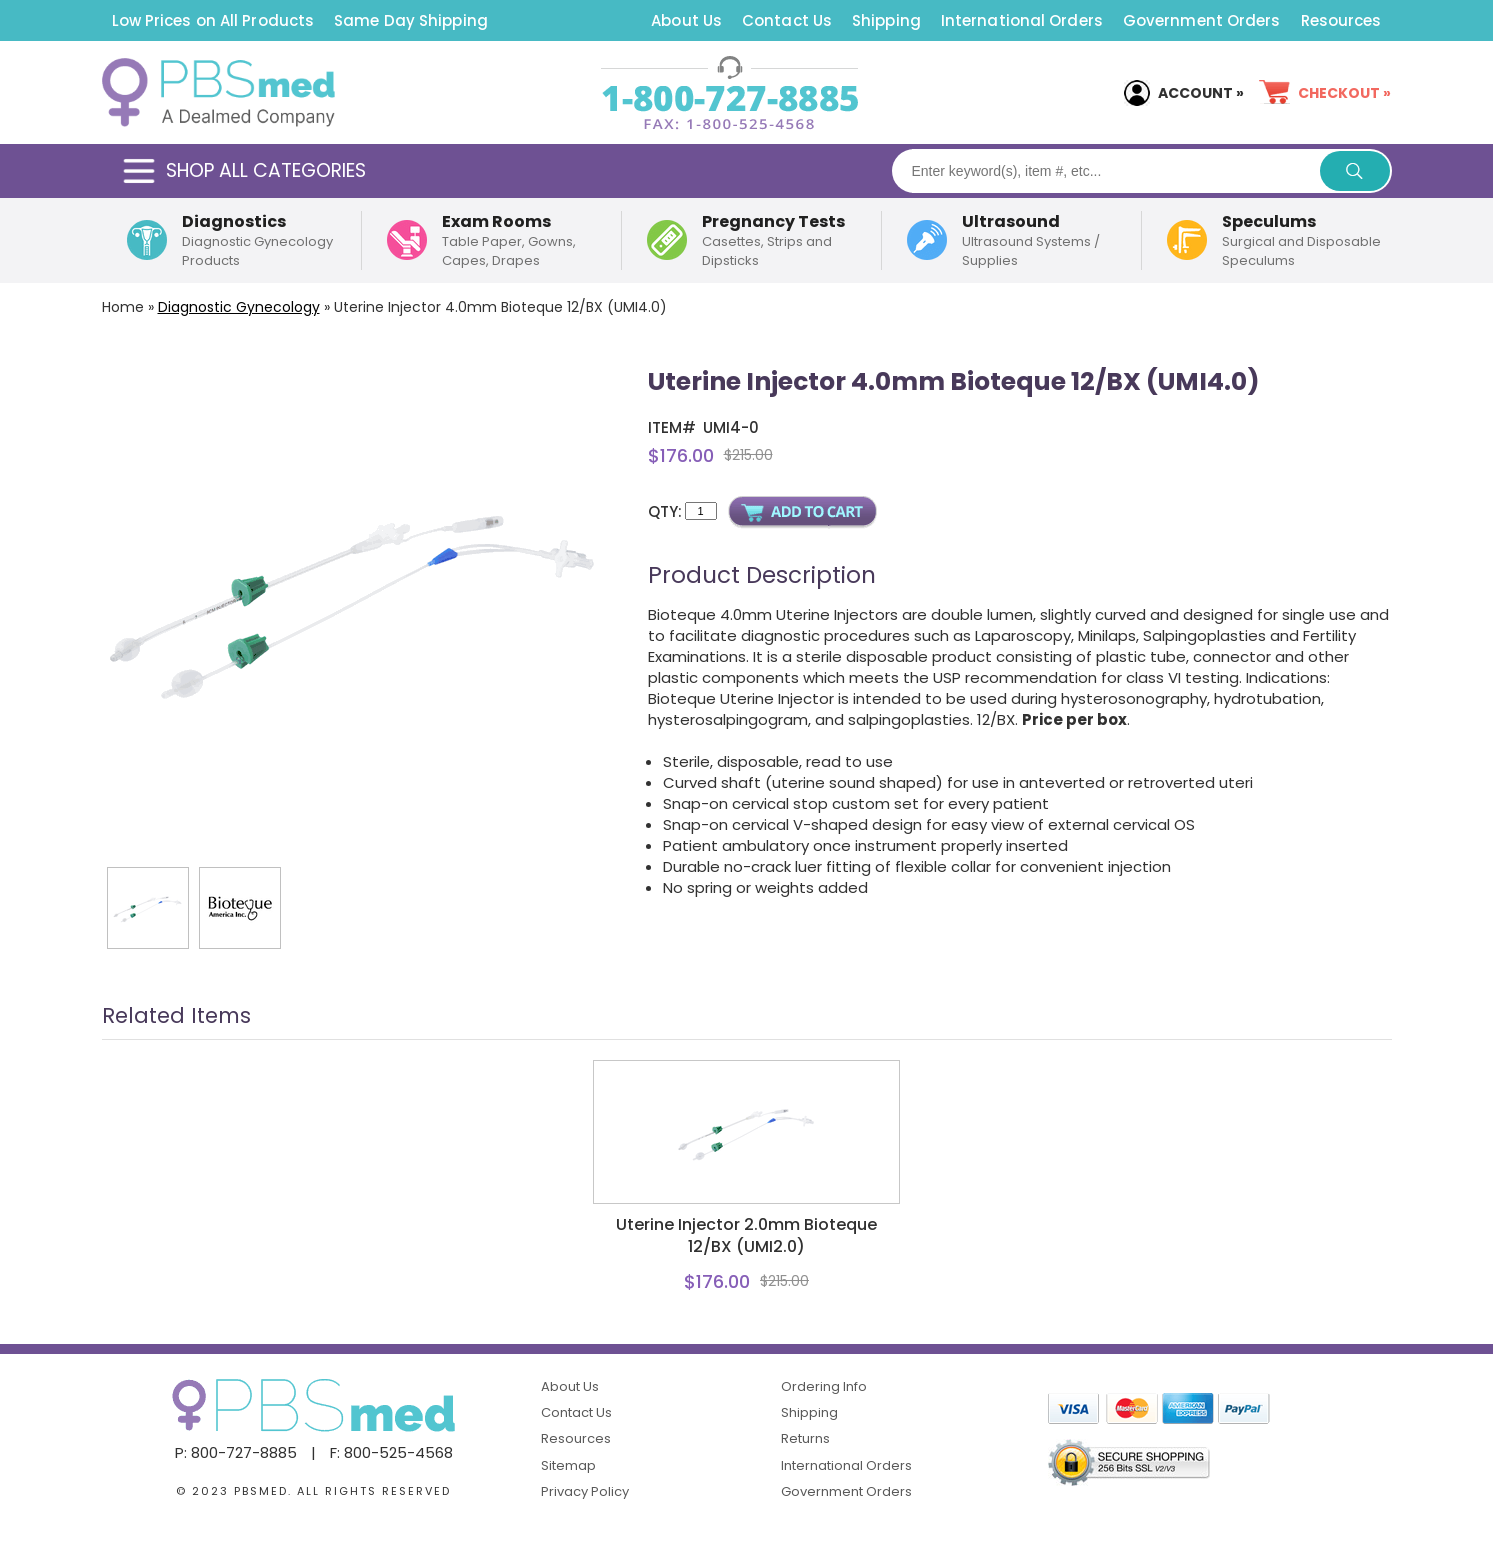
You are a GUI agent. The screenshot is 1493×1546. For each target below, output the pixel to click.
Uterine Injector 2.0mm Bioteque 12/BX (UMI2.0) (746, 1236)
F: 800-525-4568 (391, 1452)
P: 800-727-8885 (236, 1452)
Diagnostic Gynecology (239, 307)
